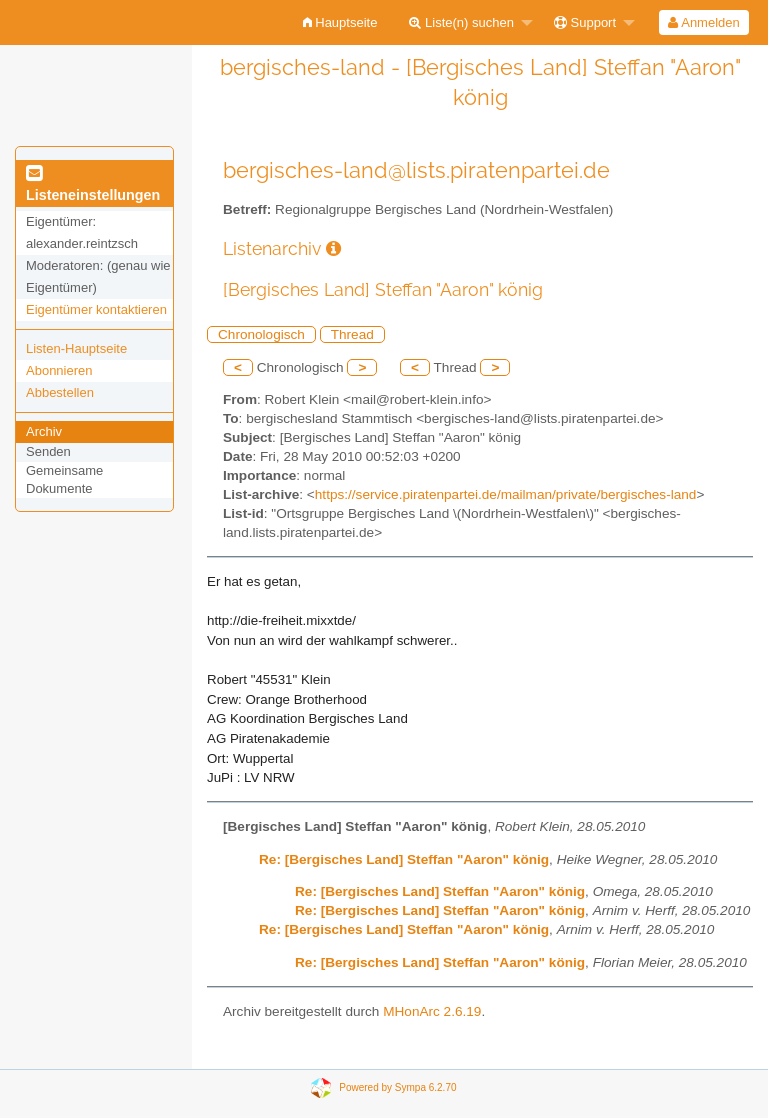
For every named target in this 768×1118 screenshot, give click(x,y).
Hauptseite (340, 22)
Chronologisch (261, 334)
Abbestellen (60, 392)
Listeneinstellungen (93, 185)
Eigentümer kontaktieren (96, 309)
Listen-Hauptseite (76, 348)
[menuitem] (340, 22)
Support (585, 22)
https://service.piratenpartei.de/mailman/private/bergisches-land (506, 494)
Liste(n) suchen (461, 22)
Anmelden (703, 22)
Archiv (44, 431)
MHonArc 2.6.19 (432, 1011)
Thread (352, 334)
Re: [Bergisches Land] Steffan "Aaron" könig (404, 859)
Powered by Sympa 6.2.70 (397, 1086)
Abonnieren (59, 370)
